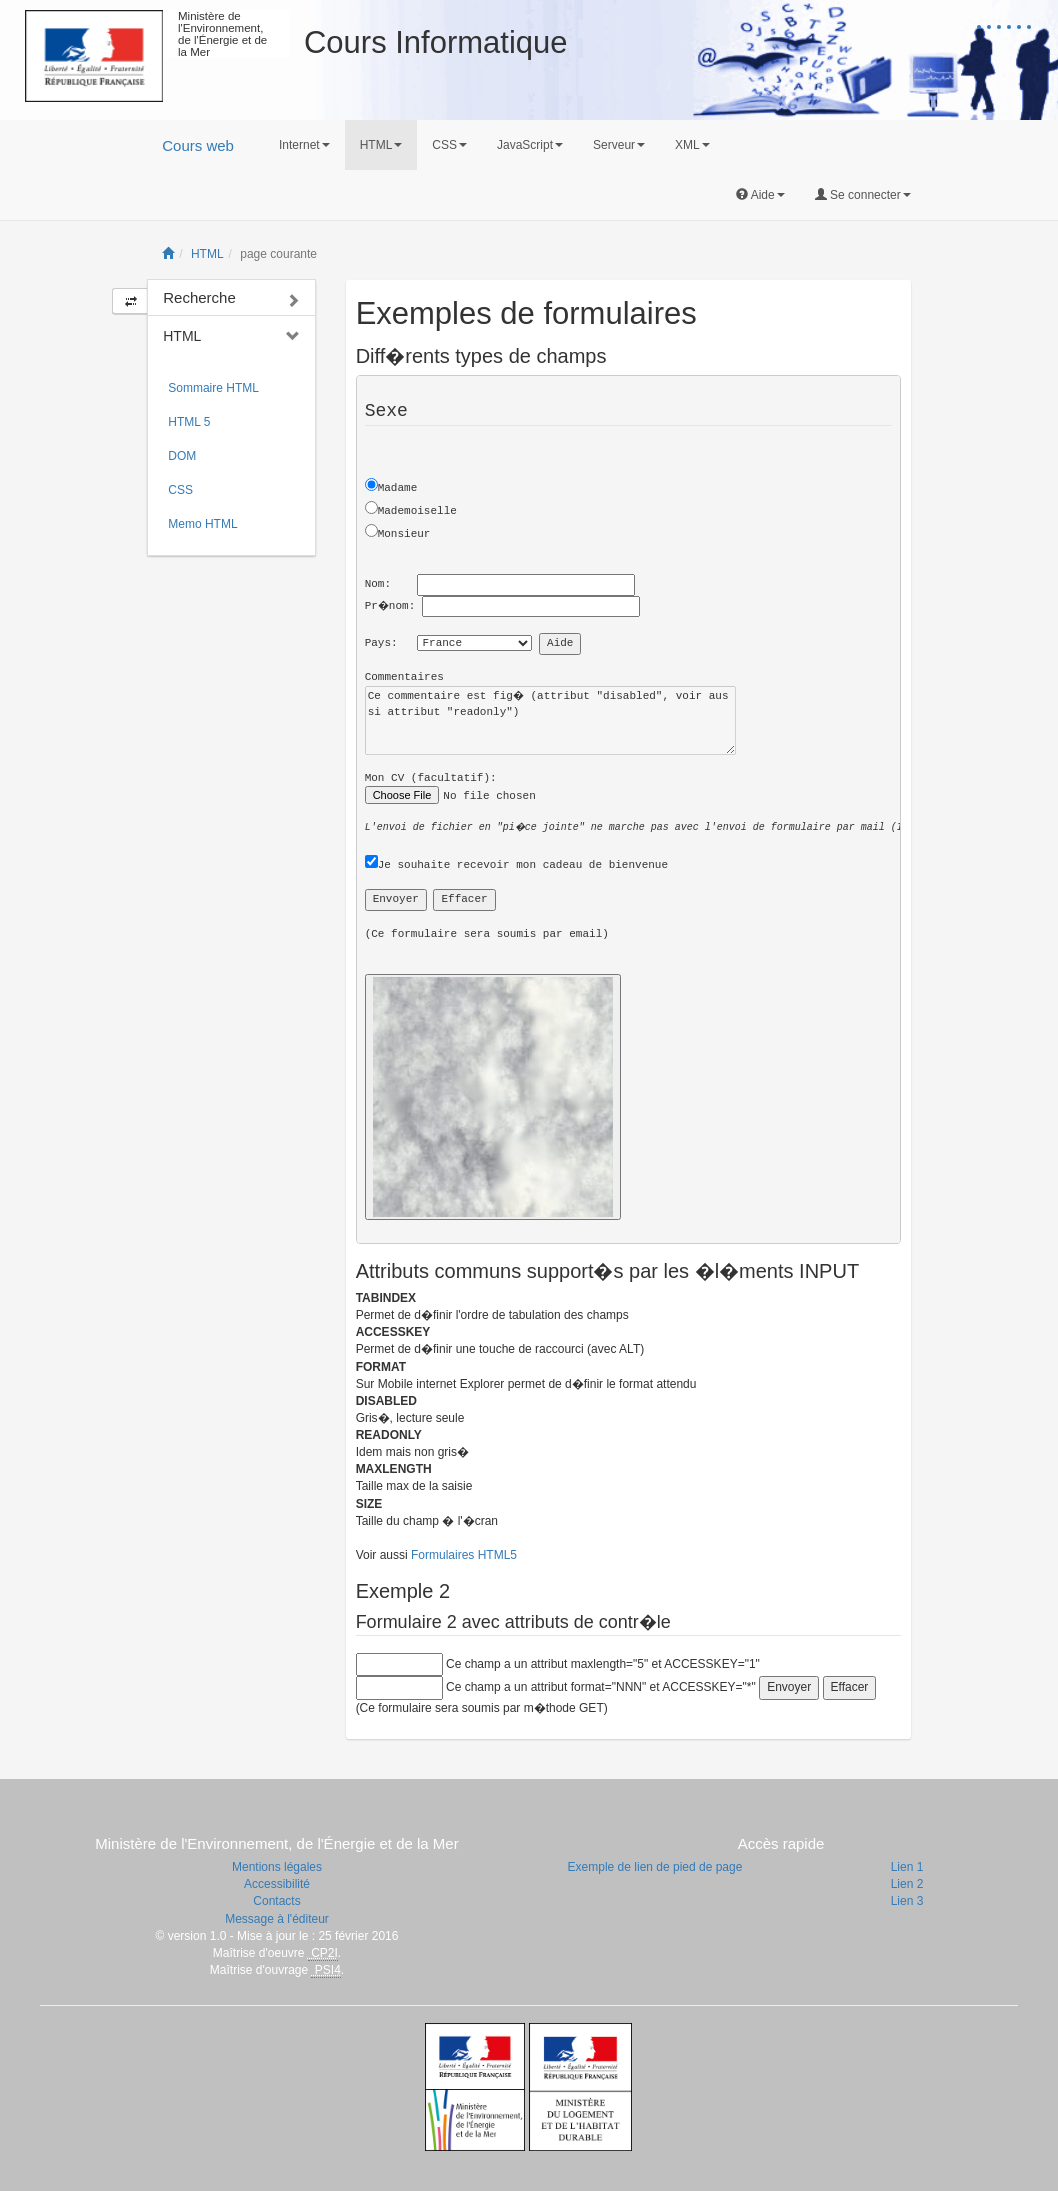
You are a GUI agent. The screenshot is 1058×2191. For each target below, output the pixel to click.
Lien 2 (907, 1884)
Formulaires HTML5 (464, 1555)
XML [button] (692, 145)
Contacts (276, 1901)
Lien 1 (907, 1867)
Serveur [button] (619, 145)
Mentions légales (277, 1867)
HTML (207, 254)
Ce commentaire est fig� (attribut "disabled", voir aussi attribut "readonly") (550, 720)
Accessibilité (277, 1884)
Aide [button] (760, 195)
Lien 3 (907, 1901)
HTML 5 (189, 422)
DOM (182, 456)
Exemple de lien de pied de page (655, 1867)
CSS (180, 490)
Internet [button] (304, 145)
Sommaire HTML (213, 388)
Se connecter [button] (863, 195)
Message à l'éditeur (277, 1919)
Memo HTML (202, 524)
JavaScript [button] (530, 145)
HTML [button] (381, 145)
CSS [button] (449, 145)
